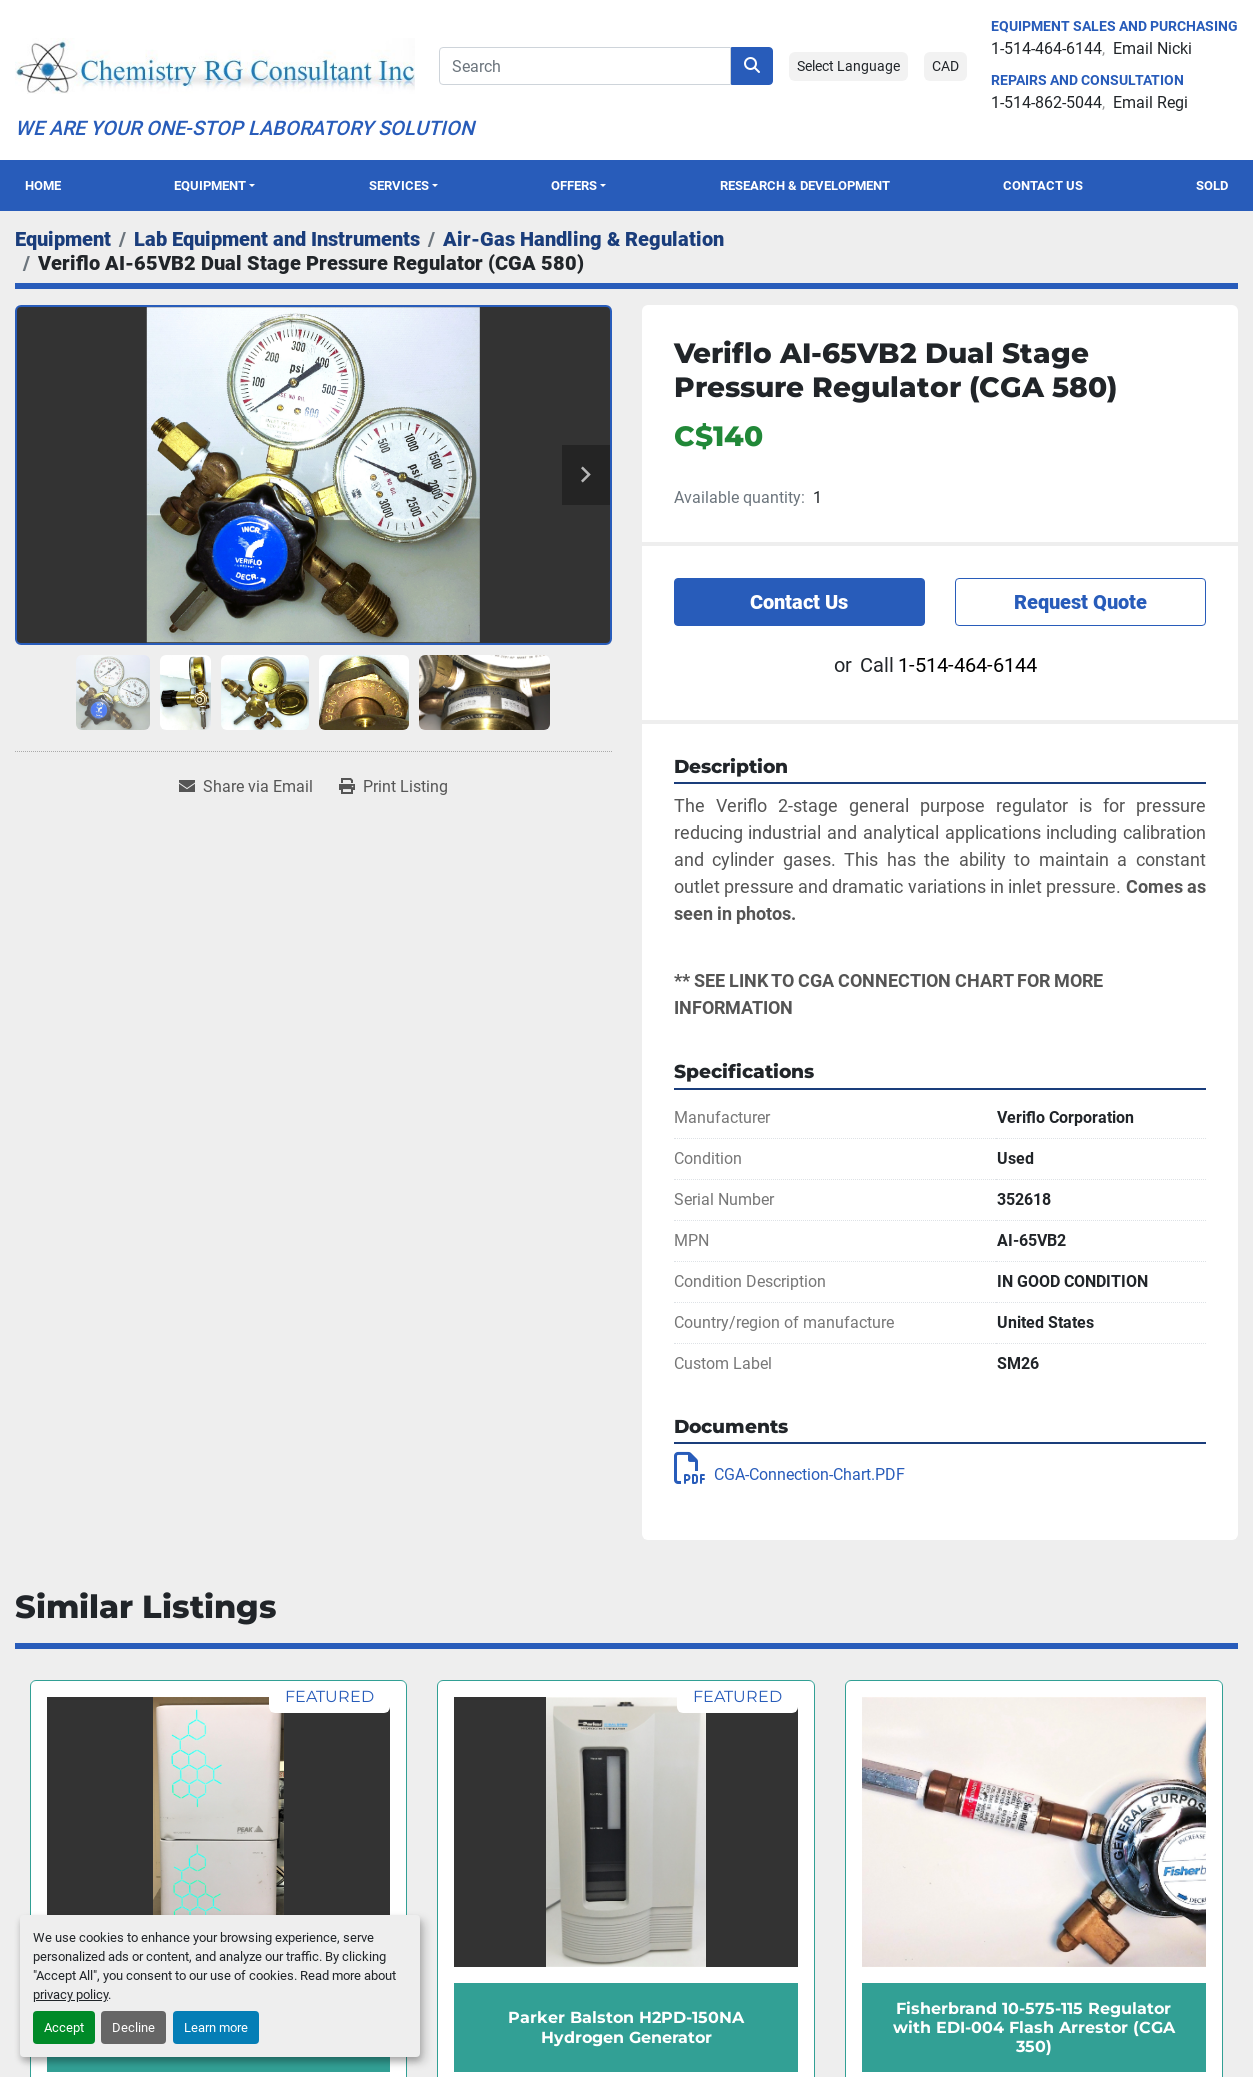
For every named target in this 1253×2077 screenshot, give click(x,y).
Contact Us (1043, 185)
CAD (945, 66)
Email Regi (1150, 102)
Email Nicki (1152, 48)
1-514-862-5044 (1046, 102)
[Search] (585, 66)
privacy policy (70, 1994)
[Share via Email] (246, 787)
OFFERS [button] (574, 185)
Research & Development (805, 185)
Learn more (216, 2027)
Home (43, 185)
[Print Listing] (393, 787)
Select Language (848, 66)
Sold (1212, 185)
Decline (133, 2027)
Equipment (210, 185)
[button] (214, 185)
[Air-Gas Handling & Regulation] (583, 239)
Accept (64, 2027)
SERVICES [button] (399, 185)
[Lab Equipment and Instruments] (277, 239)
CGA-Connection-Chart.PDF (789, 1474)
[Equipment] (63, 239)
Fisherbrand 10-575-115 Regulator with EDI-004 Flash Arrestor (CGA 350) (1034, 2027)
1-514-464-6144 (1046, 48)
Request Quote (1080, 602)
